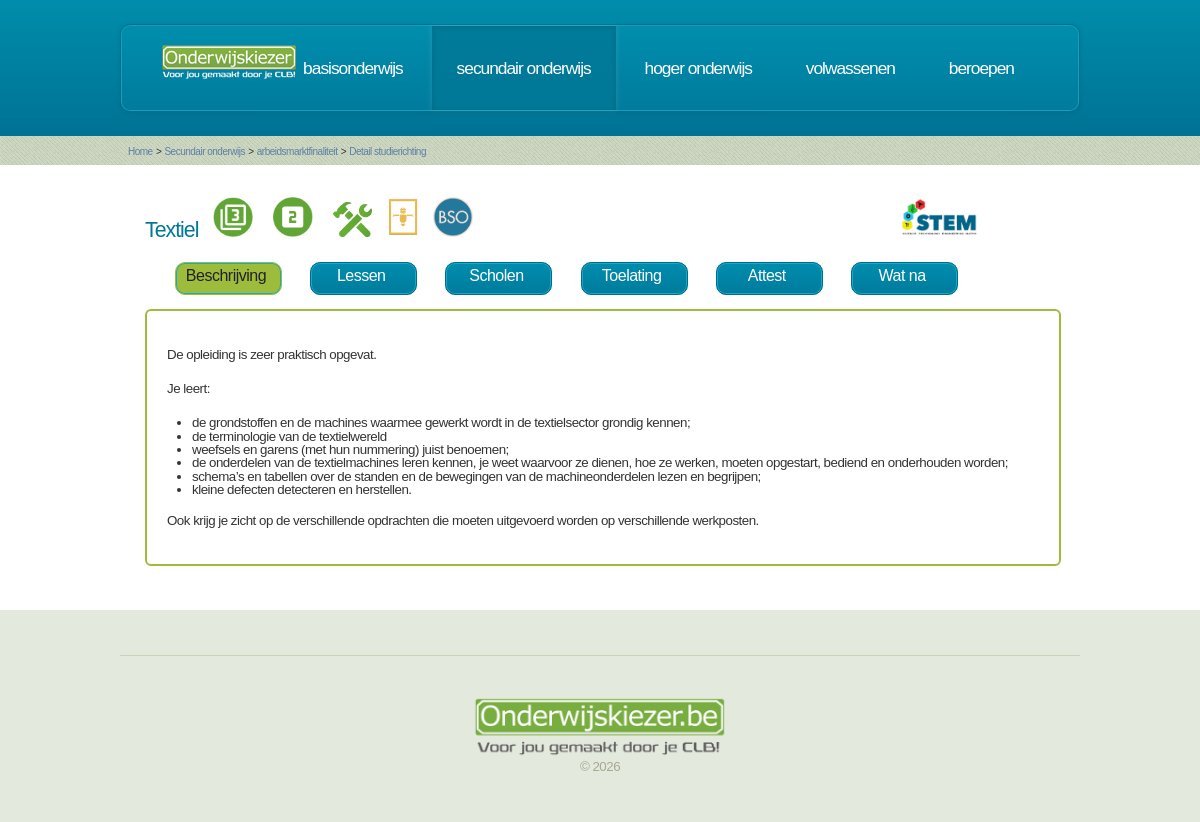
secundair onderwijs (524, 68)
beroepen (981, 68)
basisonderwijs (353, 68)
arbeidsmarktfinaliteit (297, 151)
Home (140, 151)
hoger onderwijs (698, 68)
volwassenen (850, 68)
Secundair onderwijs (204, 151)
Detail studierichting (387, 151)
